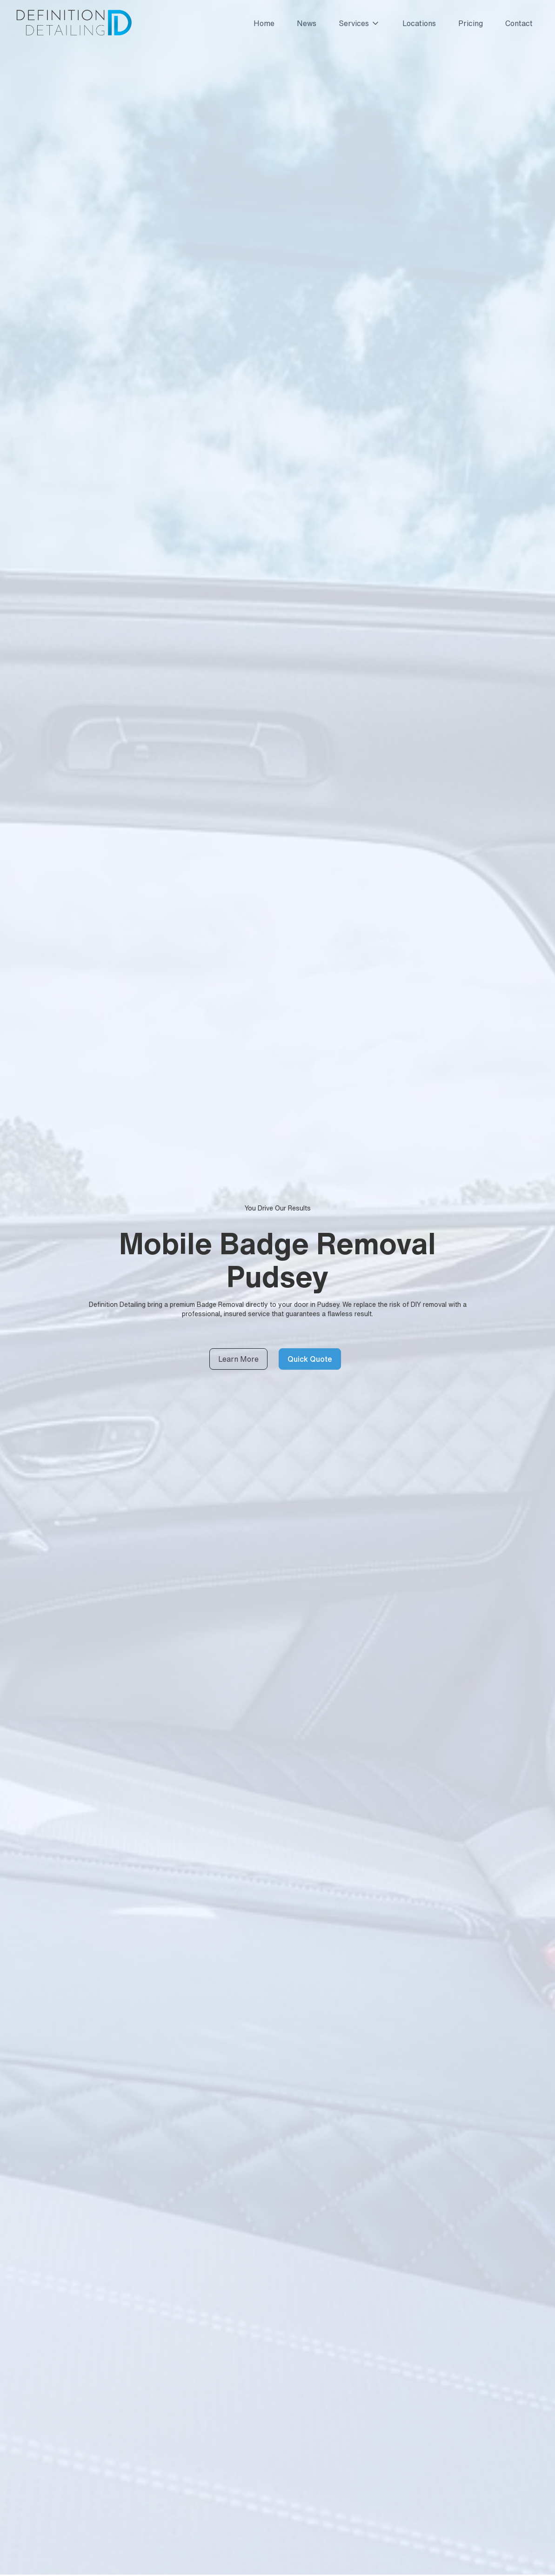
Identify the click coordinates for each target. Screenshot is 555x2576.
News (306, 23)
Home (264, 23)
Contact (519, 23)
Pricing (470, 23)
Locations (419, 23)
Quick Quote (310, 1359)
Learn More (238, 1359)
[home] (73, 23)
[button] (356, 23)
